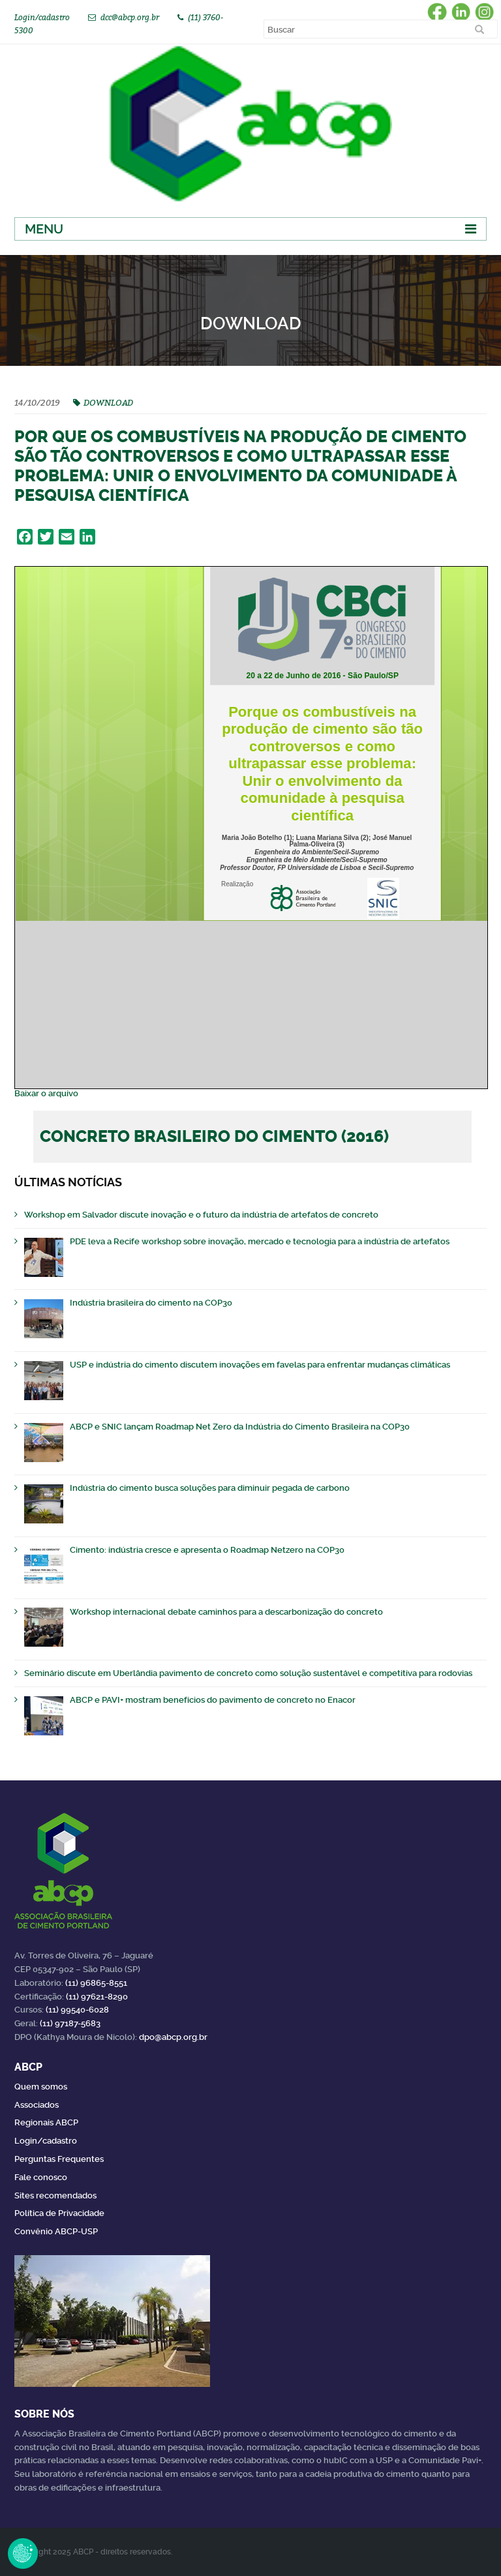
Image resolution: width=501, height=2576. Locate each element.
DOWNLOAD (108, 402)
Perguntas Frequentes (59, 2159)
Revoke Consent (23, 2553)
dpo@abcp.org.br (173, 2037)
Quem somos (40, 2086)
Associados (36, 2105)
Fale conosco (40, 2177)
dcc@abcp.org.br (129, 17)
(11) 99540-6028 (77, 2009)
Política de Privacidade (59, 2213)
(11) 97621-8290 (97, 1996)
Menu (44, 229)
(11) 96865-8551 (96, 1983)
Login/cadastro (42, 17)
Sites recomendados (55, 2195)
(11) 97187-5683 (70, 2023)
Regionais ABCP (46, 2122)
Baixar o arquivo (46, 1093)
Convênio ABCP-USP (56, 2231)
